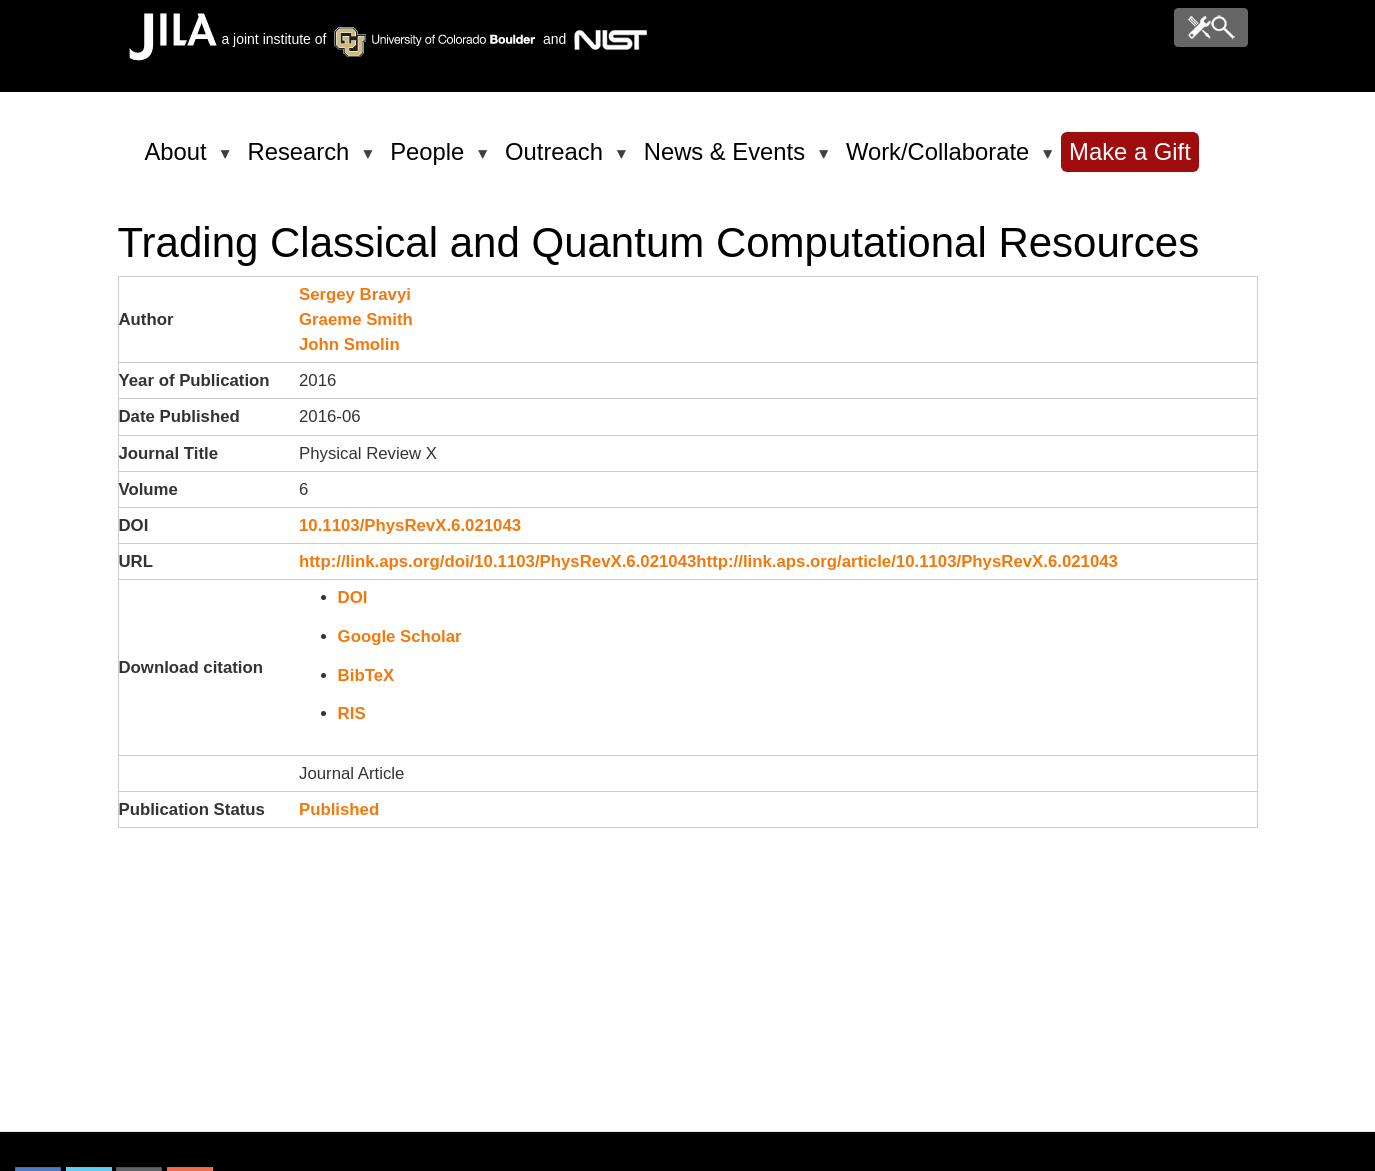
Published (339, 809)
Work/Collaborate (941, 160)
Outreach (557, 160)
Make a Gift (1130, 151)
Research (302, 160)
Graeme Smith (356, 319)
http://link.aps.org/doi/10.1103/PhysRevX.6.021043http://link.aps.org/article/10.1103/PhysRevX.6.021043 (708, 561)
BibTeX (366, 675)
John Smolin (349, 344)
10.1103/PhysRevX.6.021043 (410, 525)
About (179, 160)
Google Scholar (400, 636)
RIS (352, 713)
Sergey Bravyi (355, 294)
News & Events (728, 160)
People (430, 160)
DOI (353, 597)
